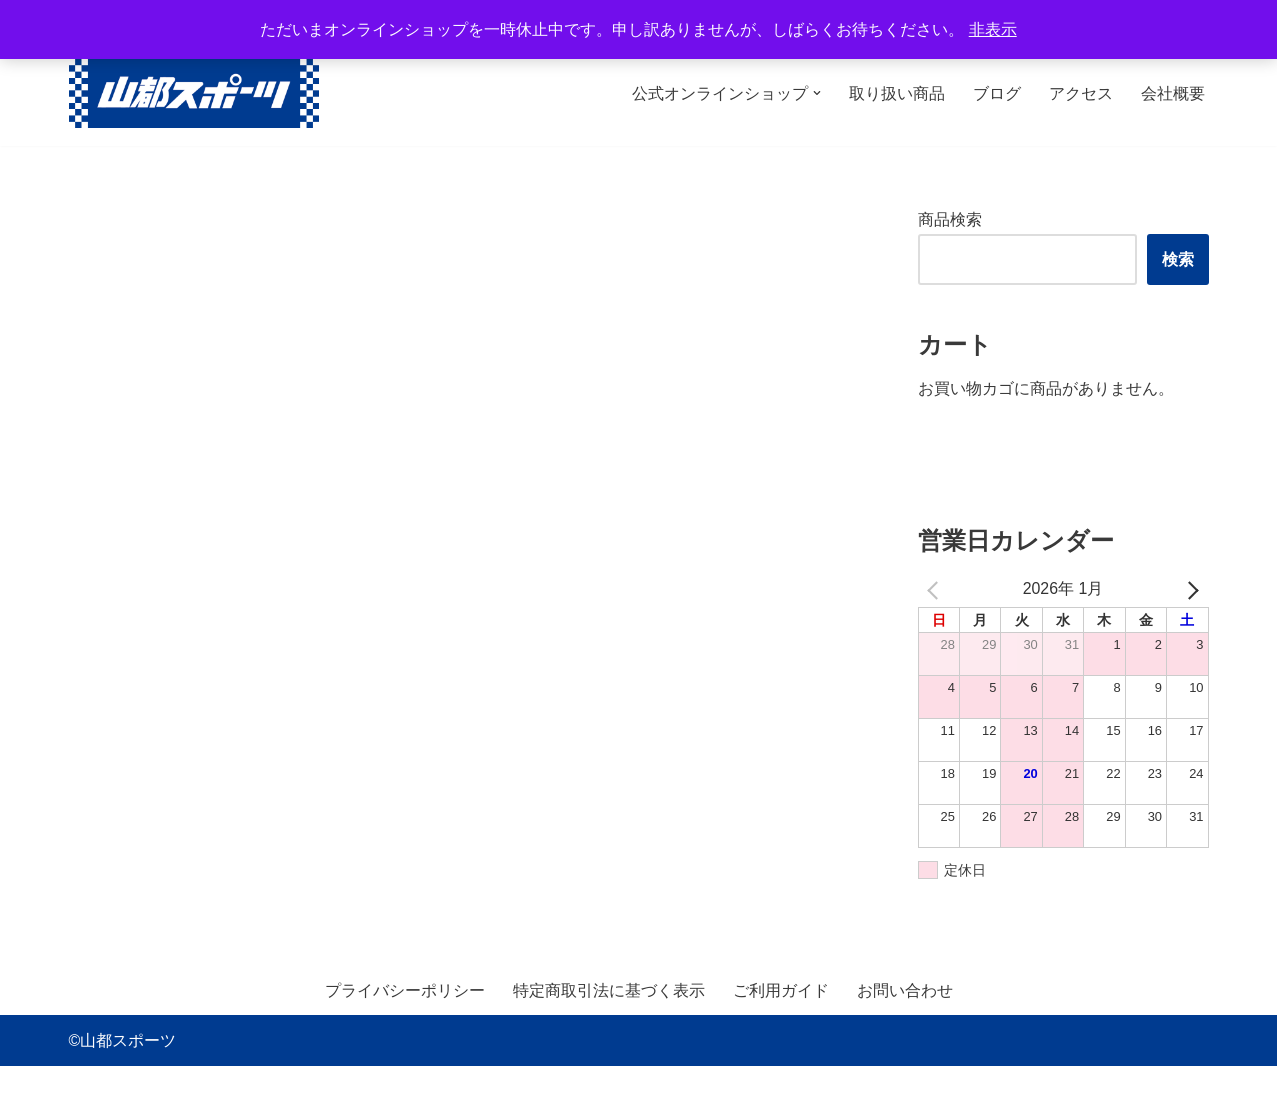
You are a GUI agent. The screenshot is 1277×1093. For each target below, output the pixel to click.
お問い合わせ (905, 1016)
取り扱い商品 (897, 93)
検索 (1178, 271)
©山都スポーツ (123, 1067)
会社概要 (1173, 93)
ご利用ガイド (781, 1016)
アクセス (1081, 93)
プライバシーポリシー (405, 1016)
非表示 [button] (993, 29)
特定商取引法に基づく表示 (609, 1016)
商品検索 (950, 219)
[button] (817, 93)
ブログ (997, 93)
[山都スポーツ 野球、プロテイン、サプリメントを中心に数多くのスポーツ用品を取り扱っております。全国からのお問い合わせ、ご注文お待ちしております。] (194, 93)
